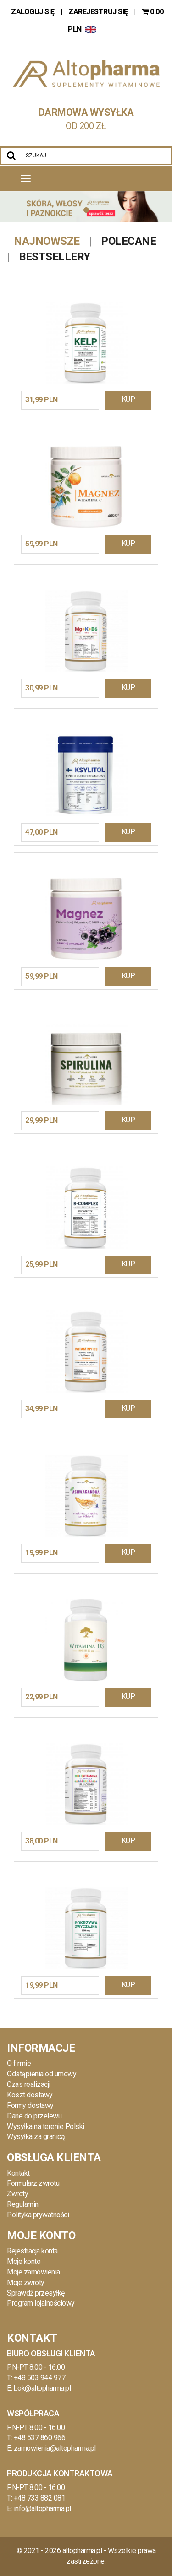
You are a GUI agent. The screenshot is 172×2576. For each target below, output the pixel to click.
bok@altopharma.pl (42, 2388)
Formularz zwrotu (33, 2183)
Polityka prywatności (38, 2214)
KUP (128, 399)
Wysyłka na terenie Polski (45, 2126)
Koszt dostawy (30, 2095)
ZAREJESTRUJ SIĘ (98, 11)
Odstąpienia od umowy (41, 2073)
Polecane (128, 241)
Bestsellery (54, 256)
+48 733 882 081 (40, 2498)
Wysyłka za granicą (36, 2136)
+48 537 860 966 (40, 2437)
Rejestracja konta (32, 2251)
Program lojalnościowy (41, 2303)
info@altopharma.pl (42, 2508)
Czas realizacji (28, 2084)
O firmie (19, 2063)
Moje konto (23, 2261)
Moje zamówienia (33, 2272)
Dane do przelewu (34, 2116)
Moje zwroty (25, 2282)
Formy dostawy (30, 2105)
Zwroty (17, 2193)
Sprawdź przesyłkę (36, 2293)
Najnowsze (47, 241)
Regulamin (23, 2204)
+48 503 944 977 (40, 2377)
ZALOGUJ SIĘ (33, 11)
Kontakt (18, 2173)
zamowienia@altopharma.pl (55, 2448)
